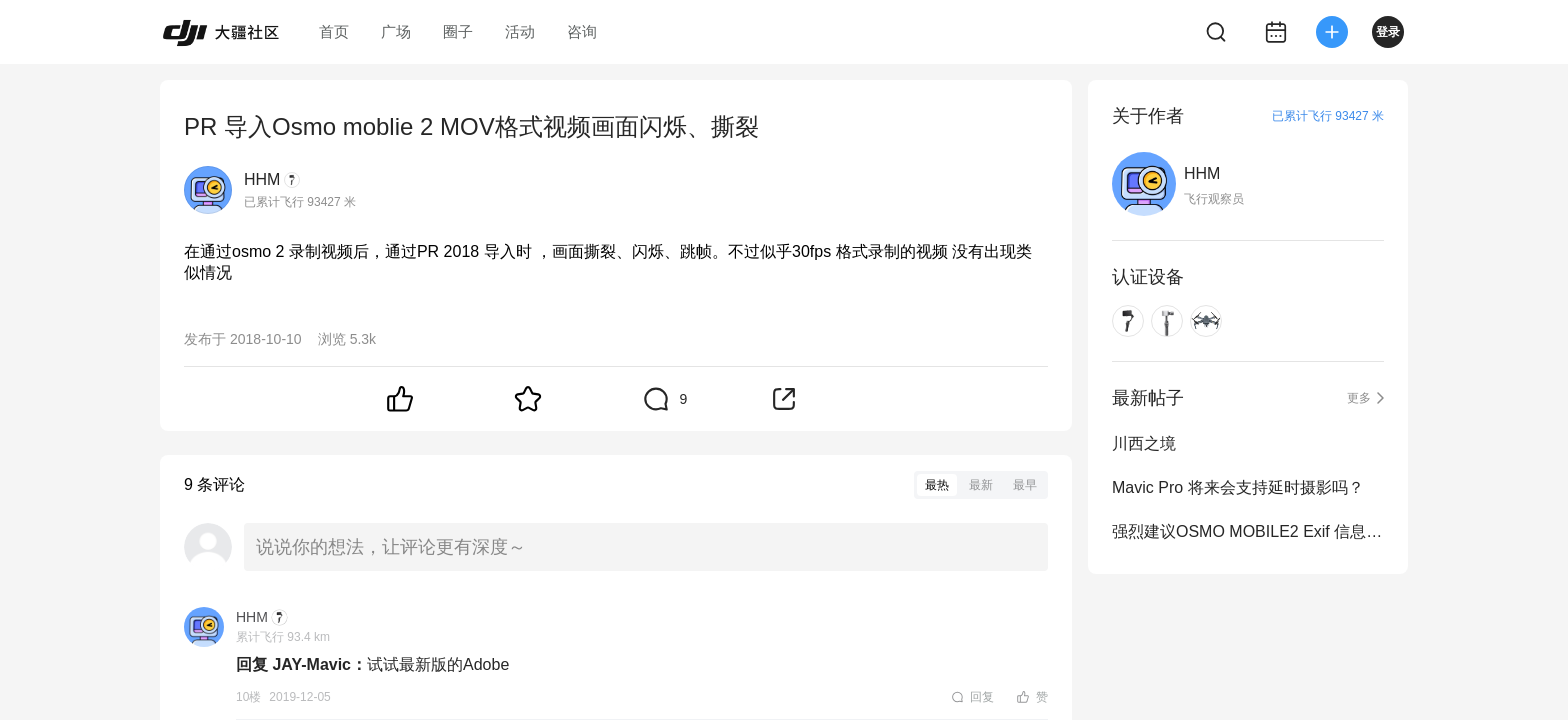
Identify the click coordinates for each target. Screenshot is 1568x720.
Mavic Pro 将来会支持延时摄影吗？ (1238, 487)
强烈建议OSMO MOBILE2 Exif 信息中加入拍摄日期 (1248, 531)
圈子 (458, 31)
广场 (396, 31)
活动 (520, 31)
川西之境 (1144, 443)
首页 (334, 31)
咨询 (582, 31)
